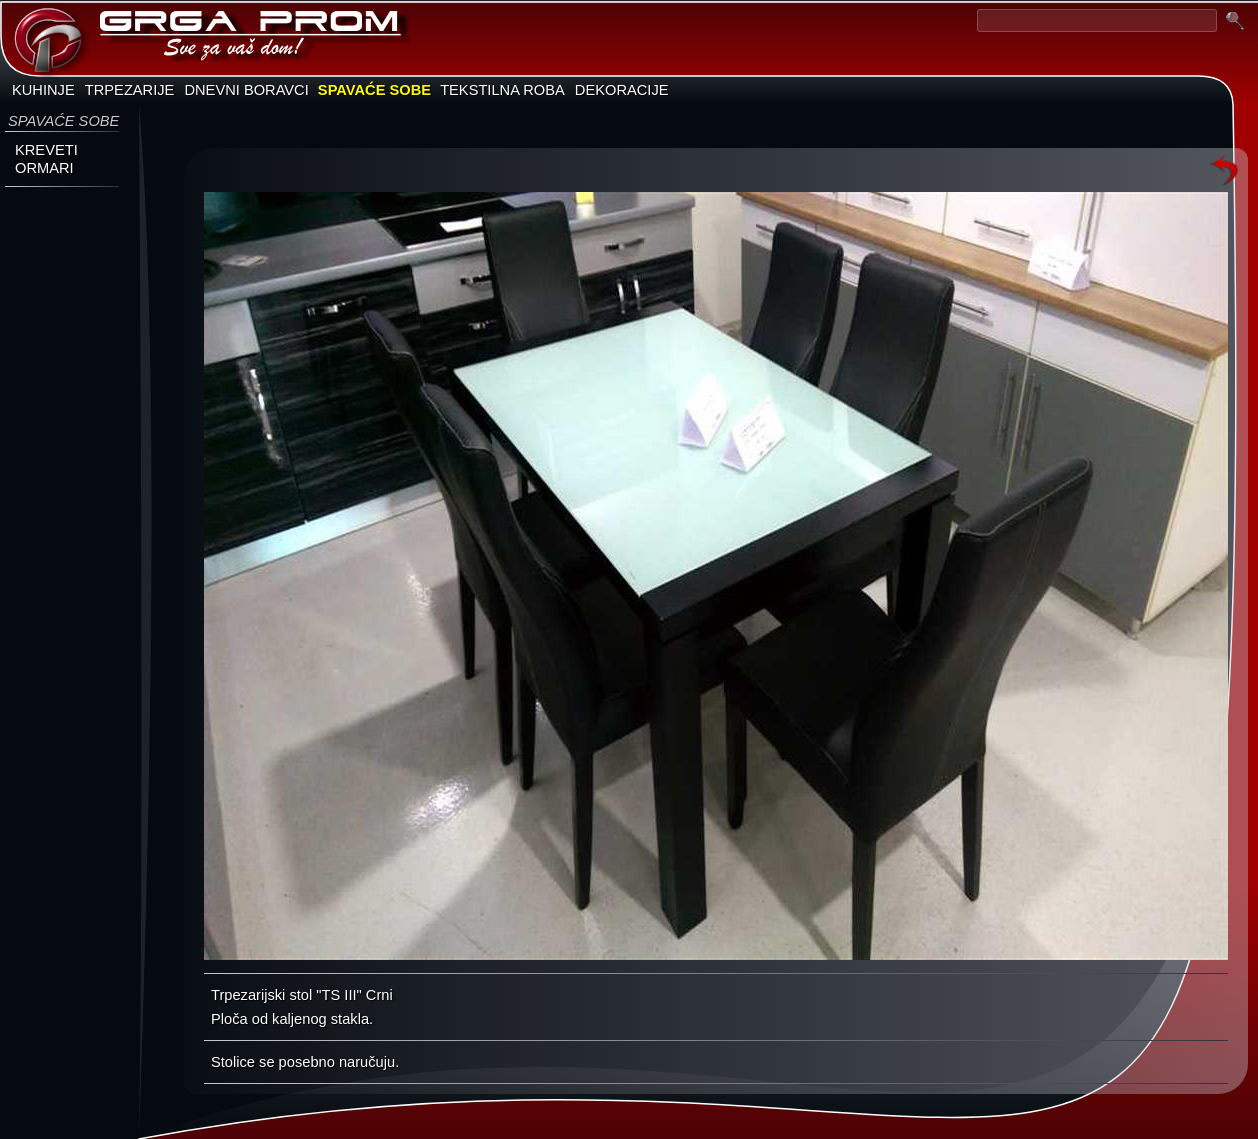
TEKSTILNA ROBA (502, 90)
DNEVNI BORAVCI (246, 90)
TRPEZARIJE (130, 90)
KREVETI (46, 150)
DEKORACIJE (622, 90)
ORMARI (44, 168)
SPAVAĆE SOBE (374, 90)
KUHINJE (43, 90)
